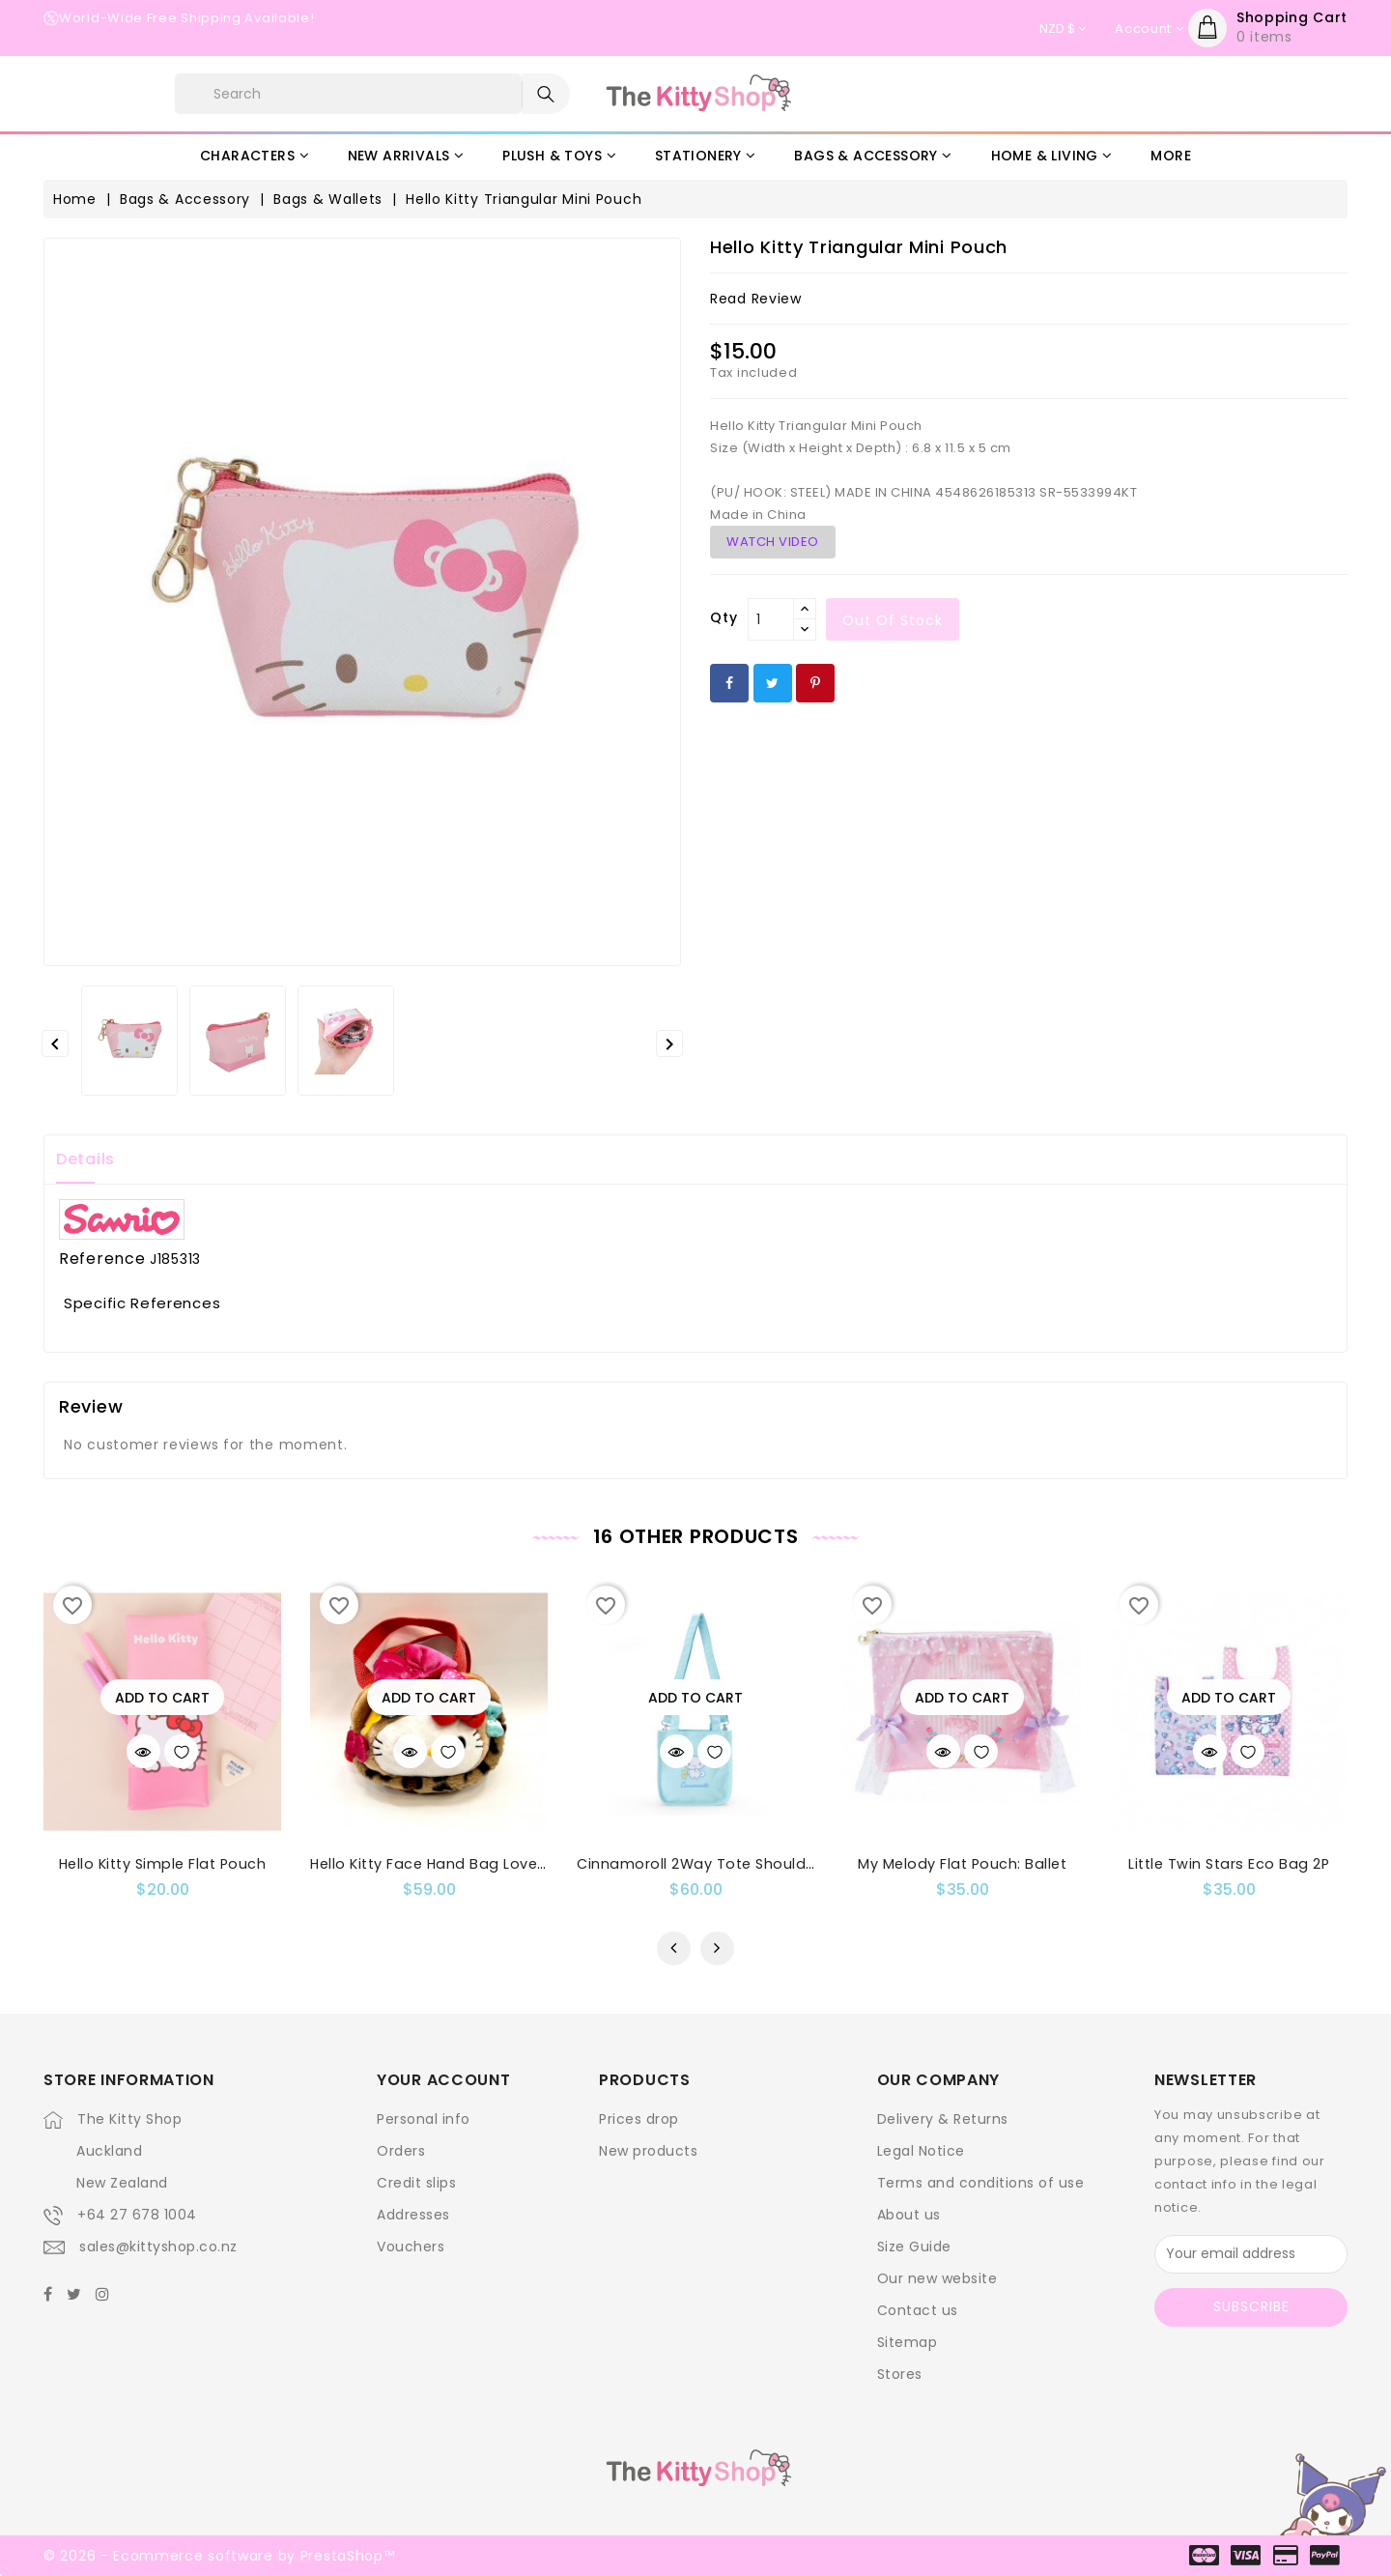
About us (909, 2214)
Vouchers (410, 2246)
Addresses (413, 2214)
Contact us (917, 2310)
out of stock (892, 620)
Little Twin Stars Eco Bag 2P (1228, 1864)
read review (756, 298)
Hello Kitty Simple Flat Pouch (163, 1864)
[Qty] (771, 619)
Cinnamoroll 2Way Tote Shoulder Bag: (717, 1864)
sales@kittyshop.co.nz (158, 2246)
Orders (401, 2151)
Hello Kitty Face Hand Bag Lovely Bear (448, 1864)
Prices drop (639, 2119)
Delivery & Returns (942, 2119)
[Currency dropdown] (1062, 29)
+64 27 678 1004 (137, 2214)
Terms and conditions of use (981, 2182)
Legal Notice (921, 2151)
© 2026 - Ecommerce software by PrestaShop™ (218, 2555)
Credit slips (416, 2182)
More (1170, 155)
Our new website (937, 2278)
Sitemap (907, 2342)
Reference (102, 1259)
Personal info (423, 2119)
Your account (443, 2080)
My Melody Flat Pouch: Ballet (962, 1864)
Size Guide (914, 2246)
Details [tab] (85, 1159)
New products (648, 2151)
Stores (900, 2374)
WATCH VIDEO (772, 541)
